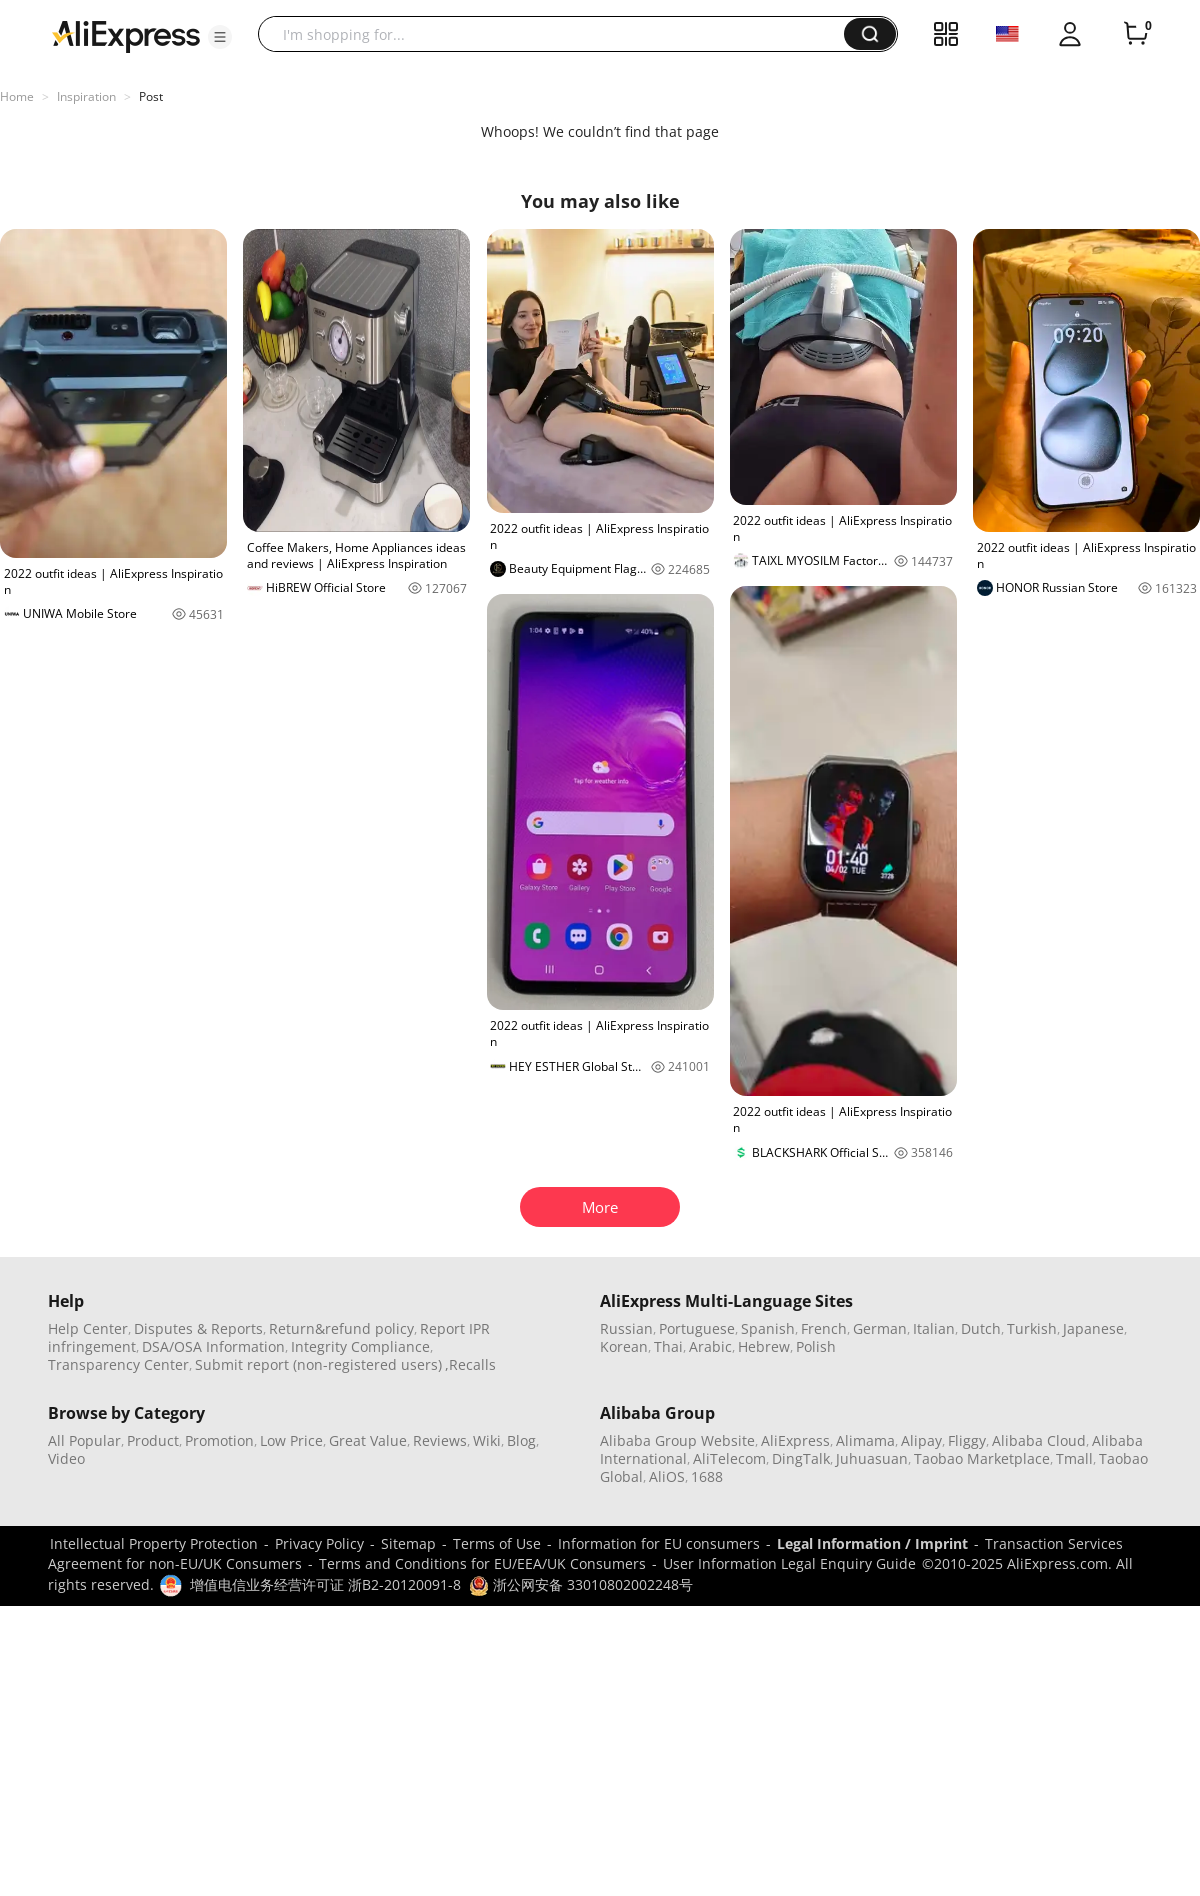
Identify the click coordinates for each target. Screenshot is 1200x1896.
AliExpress (795, 1440)
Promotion (219, 1440)
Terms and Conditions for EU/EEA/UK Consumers (482, 1563)
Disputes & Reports (198, 1328)
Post (151, 96)
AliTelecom (729, 1458)
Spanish (768, 1328)
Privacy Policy (319, 1543)
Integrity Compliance (360, 1346)
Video (66, 1458)
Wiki (487, 1440)
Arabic (710, 1346)
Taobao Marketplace (982, 1458)
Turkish (1032, 1328)
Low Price (291, 1440)
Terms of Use (497, 1543)
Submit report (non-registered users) (318, 1364)
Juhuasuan (872, 1458)
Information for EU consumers (659, 1543)
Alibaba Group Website (677, 1440)
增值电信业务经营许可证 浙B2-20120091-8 (325, 1584)
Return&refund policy (341, 1328)
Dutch (981, 1328)
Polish (816, 1346)
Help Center (88, 1328)
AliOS (667, 1476)
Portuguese (697, 1328)
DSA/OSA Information (213, 1346)
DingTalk (801, 1458)
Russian (626, 1328)
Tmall (1074, 1458)
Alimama (865, 1440)
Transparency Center (118, 1364)
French (824, 1328)
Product (153, 1440)
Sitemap (408, 1543)
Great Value (368, 1440)
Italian (934, 1328)
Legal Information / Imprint (872, 1543)
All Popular (84, 1440)
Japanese (1093, 1328)
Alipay (921, 1440)
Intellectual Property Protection (154, 1543)
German (880, 1328)
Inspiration (86, 96)
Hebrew (764, 1346)
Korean (624, 1346)
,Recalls (470, 1364)
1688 (707, 1476)
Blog (521, 1440)
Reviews (440, 1440)
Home (17, 96)
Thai (668, 1346)
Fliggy (967, 1440)
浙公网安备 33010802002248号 (581, 1584)
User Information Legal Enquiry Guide (789, 1563)
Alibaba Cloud (1039, 1440)
